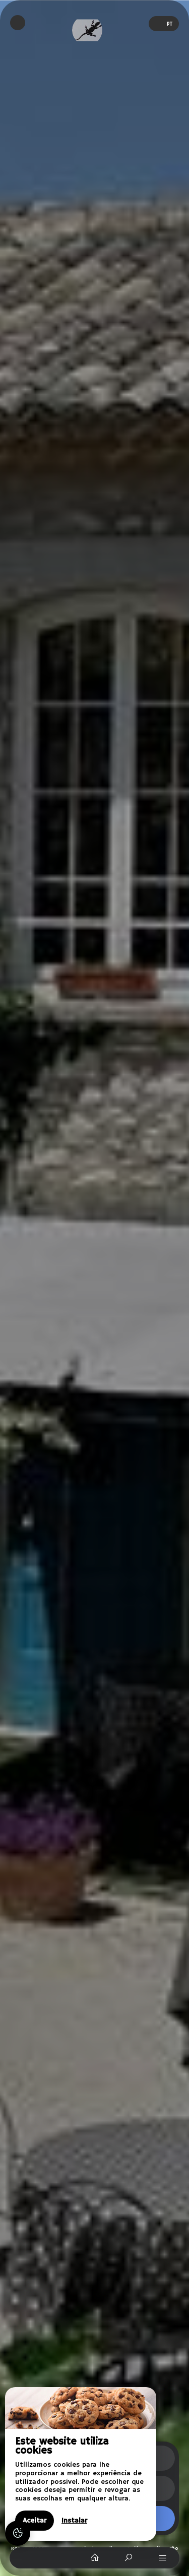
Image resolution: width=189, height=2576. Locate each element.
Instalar (74, 2520)
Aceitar (34, 2520)
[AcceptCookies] (17, 2533)
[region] (80, 2464)
